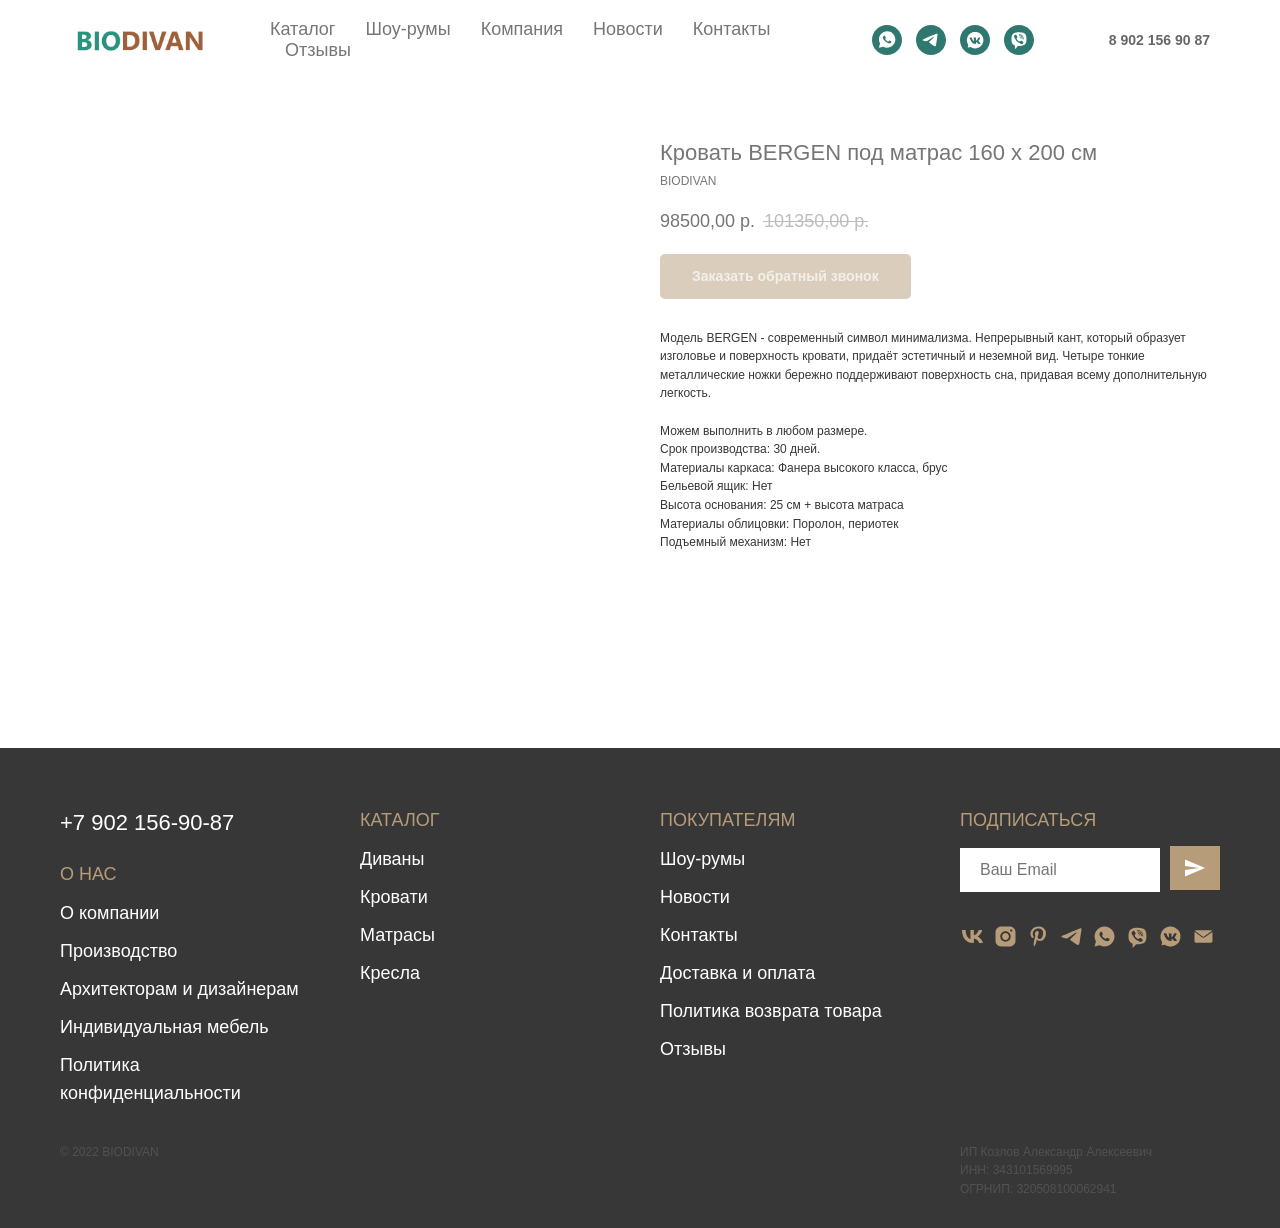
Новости (628, 29)
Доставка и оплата (737, 973)
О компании (109, 913)
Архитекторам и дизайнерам (179, 989)
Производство (118, 951)
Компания (522, 29)
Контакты (732, 29)
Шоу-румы (407, 29)
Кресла (390, 973)
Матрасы (397, 935)
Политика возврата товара (771, 1011)
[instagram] (1005, 936)
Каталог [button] (302, 29)
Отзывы (318, 50)
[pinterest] (1038, 936)
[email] (1203, 936)
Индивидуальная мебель (164, 1027)
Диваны (392, 859)
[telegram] (931, 40)
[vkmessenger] (975, 40)
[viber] (1019, 40)
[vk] (972, 936)
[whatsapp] (887, 40)
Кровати (394, 897)
